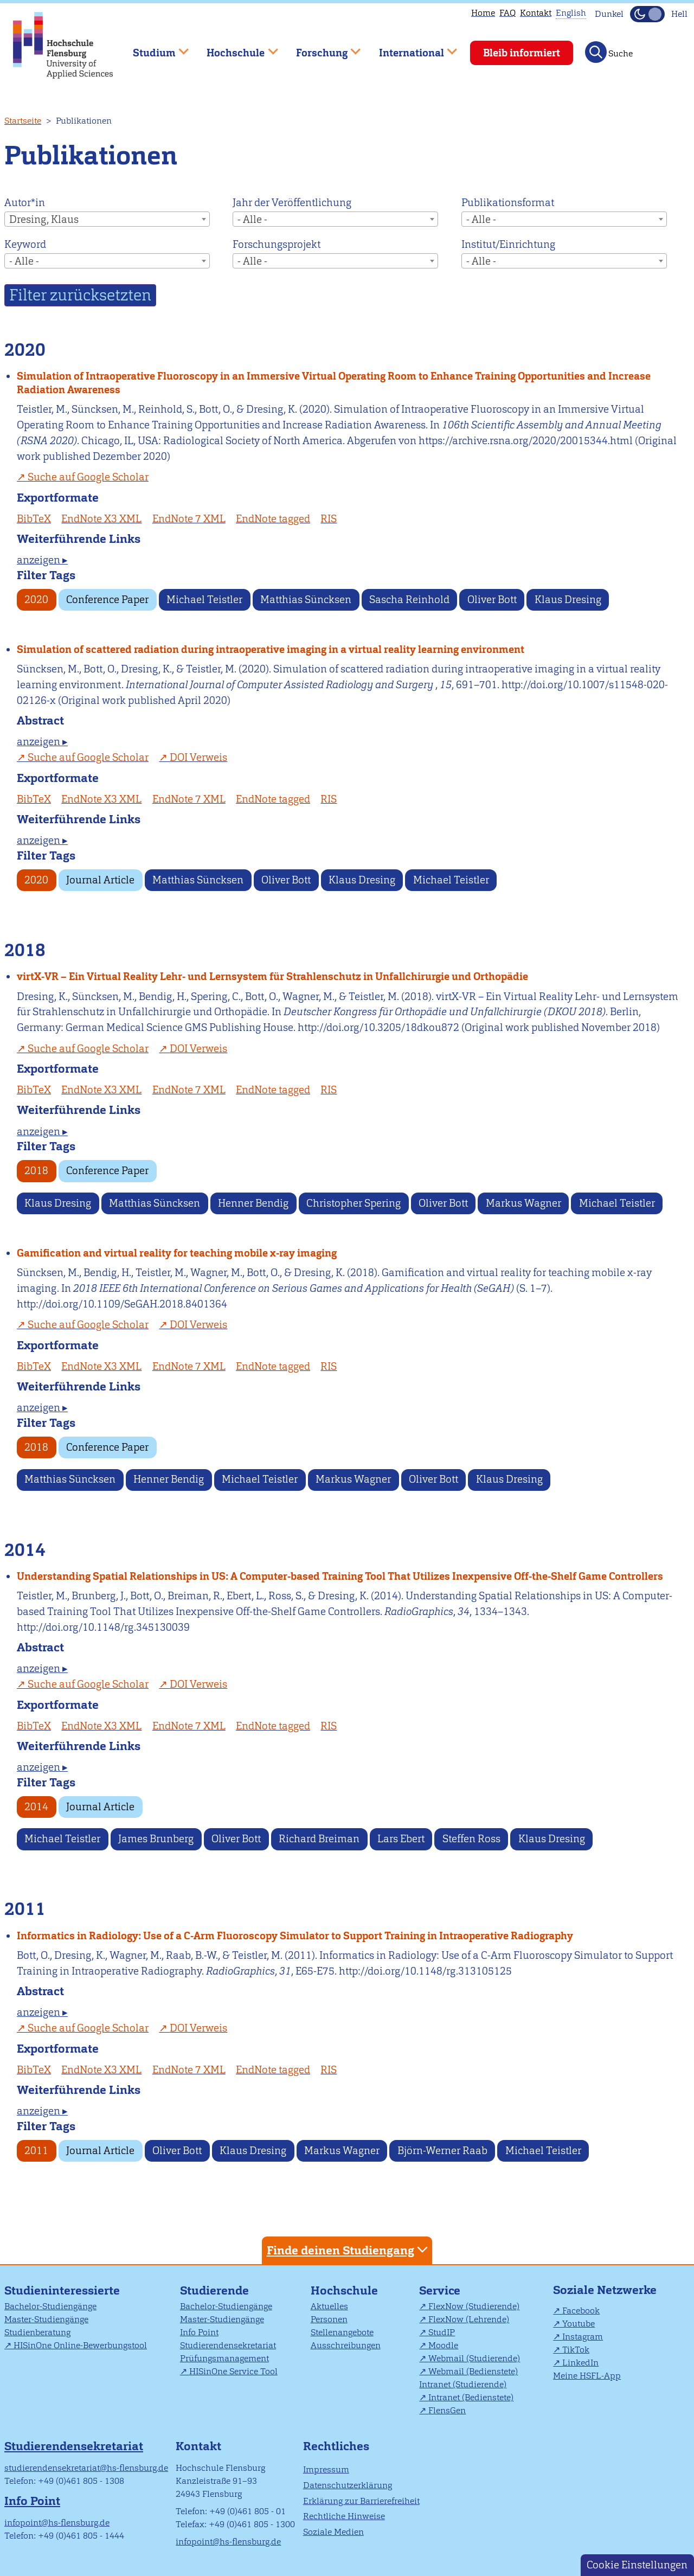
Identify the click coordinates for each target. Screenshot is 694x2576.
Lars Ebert (401, 1839)
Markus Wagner (523, 1203)
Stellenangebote (342, 2332)
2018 (36, 1170)
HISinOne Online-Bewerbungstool (80, 2345)
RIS (328, 519)
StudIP (441, 2332)
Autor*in (24, 202)
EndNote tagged (273, 519)
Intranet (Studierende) (462, 2384)
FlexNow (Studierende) (473, 2306)
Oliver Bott (492, 599)
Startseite (22, 120)
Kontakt (535, 12)
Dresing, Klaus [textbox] (44, 219)
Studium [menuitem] (153, 48)
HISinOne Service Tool (233, 2371)
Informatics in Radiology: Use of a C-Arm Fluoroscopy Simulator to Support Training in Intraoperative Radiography (295, 1936)
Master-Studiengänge (46, 2319)
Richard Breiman (319, 1839)
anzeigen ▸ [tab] (42, 560)
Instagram (582, 2336)
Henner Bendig (253, 1203)
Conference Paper (107, 599)
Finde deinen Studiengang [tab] (348, 2249)
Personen (329, 2319)
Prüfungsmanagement (224, 2358)
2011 (36, 2150)
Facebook (581, 2310)
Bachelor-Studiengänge (50, 2306)
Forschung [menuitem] (320, 48)
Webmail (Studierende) (474, 2358)
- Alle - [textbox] (252, 219)
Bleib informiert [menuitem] (521, 53)
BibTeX (34, 519)
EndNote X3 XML (101, 519)
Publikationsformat (507, 202)
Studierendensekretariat (228, 2345)
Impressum (326, 2469)
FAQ (507, 12)
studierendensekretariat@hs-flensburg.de (86, 2468)
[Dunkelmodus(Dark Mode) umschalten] (647, 14)
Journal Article (100, 880)
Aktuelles (329, 2306)
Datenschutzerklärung (347, 2485)
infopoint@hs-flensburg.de (57, 2522)
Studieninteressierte (62, 2290)
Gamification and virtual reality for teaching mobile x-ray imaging (177, 1253)
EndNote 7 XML (189, 519)
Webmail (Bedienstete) (473, 2371)
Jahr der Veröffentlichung (292, 202)
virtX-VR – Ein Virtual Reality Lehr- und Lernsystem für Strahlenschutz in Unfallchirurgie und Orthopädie (272, 976)
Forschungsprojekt (276, 244)
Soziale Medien (333, 2531)
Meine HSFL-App (587, 2375)
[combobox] (107, 219)
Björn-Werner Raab (442, 2150)
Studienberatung (37, 2332)
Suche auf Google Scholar (88, 477)
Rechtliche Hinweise (344, 2516)
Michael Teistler (204, 599)
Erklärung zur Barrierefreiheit (361, 2501)
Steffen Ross (471, 1839)
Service (439, 2290)
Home (483, 12)
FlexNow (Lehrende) (468, 2319)
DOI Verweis (198, 757)
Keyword (25, 244)
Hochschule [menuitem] (234, 48)
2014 (36, 1807)
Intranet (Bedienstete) (470, 2397)
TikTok (575, 2349)
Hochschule (344, 2290)
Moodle (443, 2345)
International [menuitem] (410, 48)
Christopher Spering (353, 1203)
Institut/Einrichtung (508, 244)
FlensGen (447, 2410)
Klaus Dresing (568, 599)
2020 (36, 599)
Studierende (214, 2290)
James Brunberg (156, 1839)
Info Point (199, 2332)
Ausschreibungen (346, 2345)
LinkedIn (580, 2362)
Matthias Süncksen (305, 599)
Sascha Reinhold (409, 599)
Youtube (578, 2323)
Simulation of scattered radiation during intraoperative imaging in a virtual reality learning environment (270, 649)
